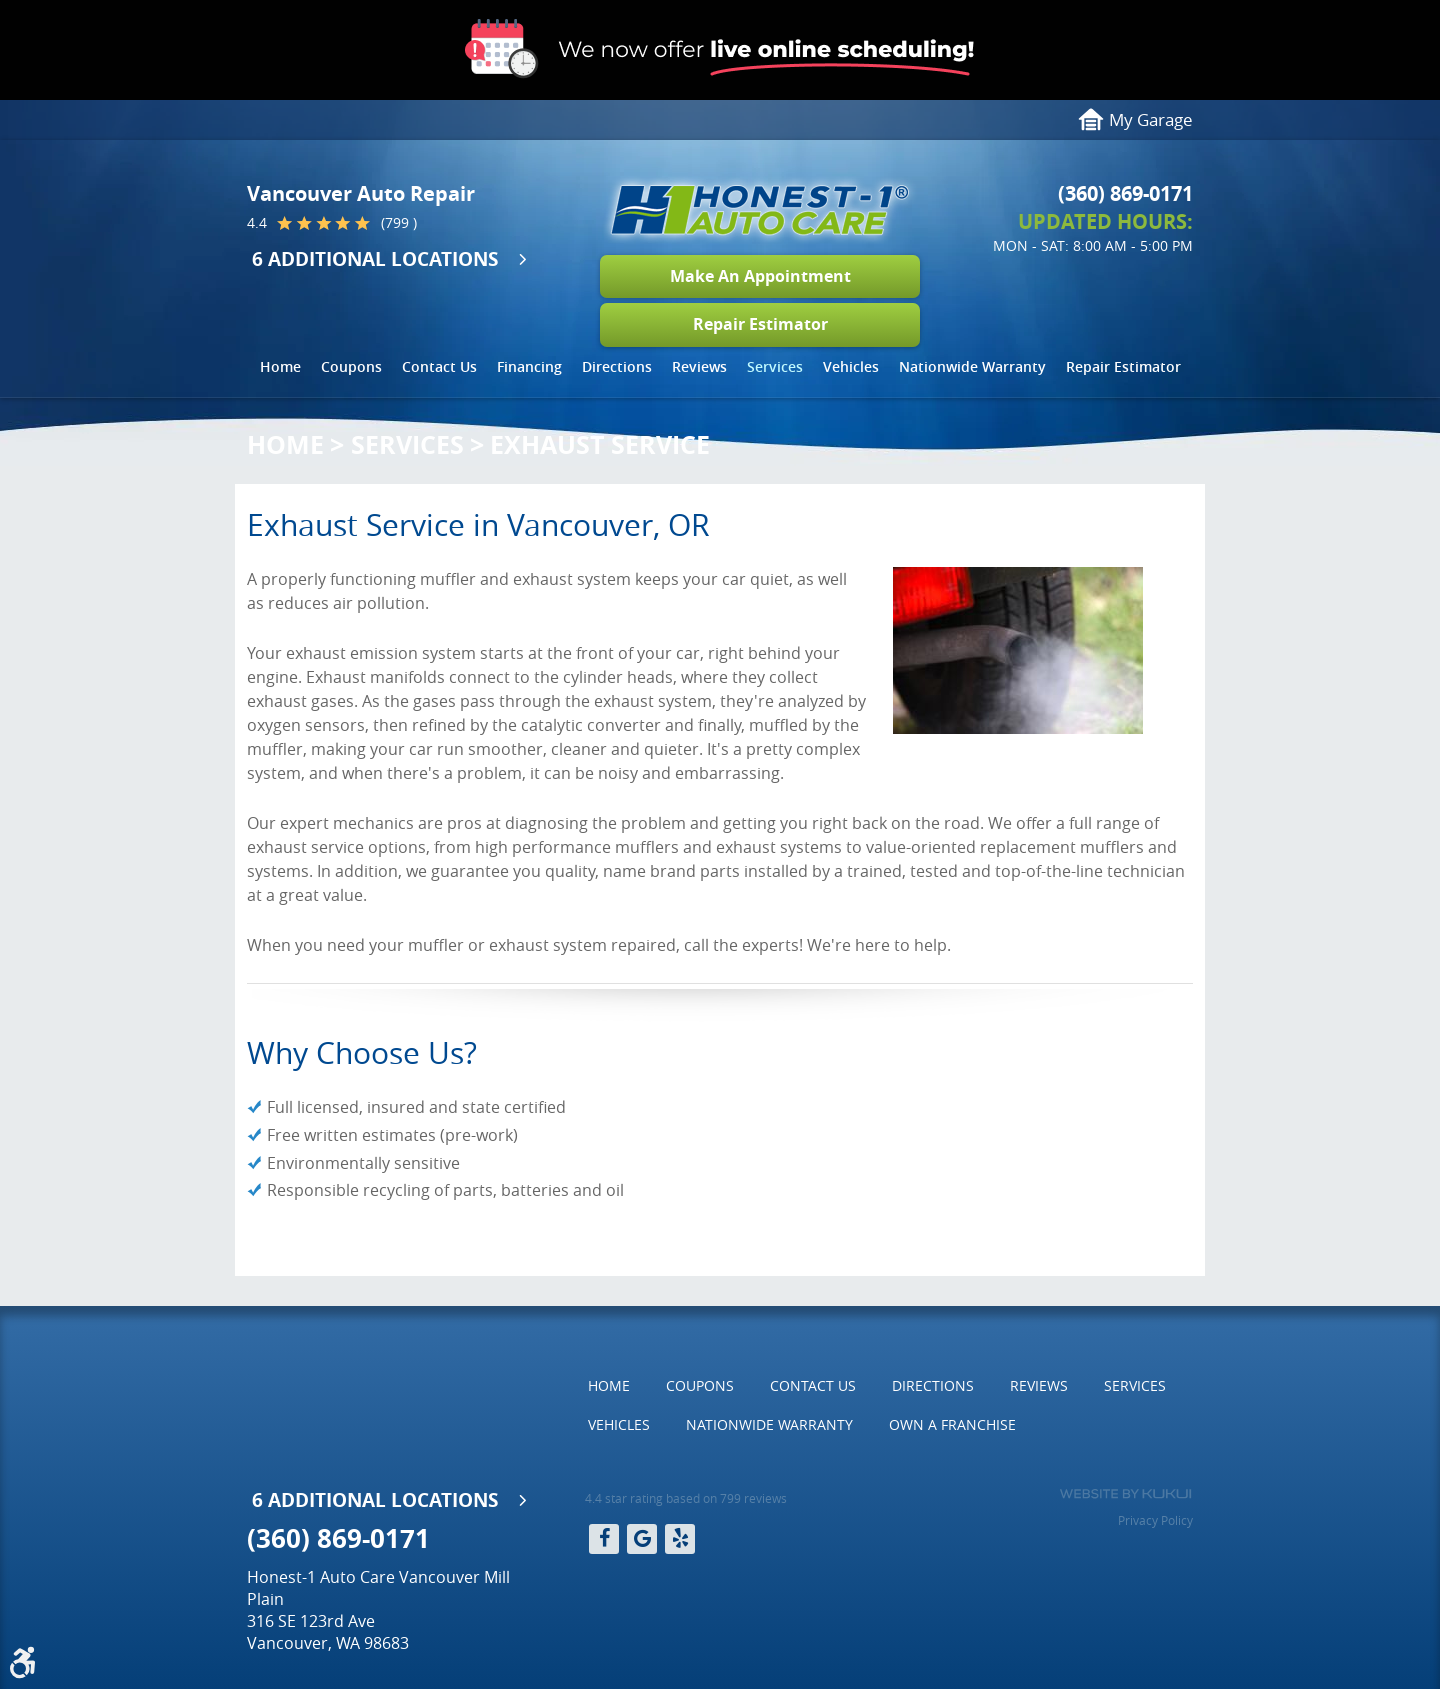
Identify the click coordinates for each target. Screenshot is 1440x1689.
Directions (617, 366)
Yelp (680, 1539)
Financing (529, 366)
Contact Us (439, 366)
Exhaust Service (600, 444)
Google (642, 1539)
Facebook (604, 1539)
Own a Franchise (952, 1424)
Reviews (699, 366)
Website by (1125, 1494)
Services (775, 366)
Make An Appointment (760, 276)
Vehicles (851, 366)
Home (280, 366)
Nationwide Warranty (972, 366)
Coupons (351, 366)
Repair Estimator (760, 324)
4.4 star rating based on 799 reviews (686, 1498)
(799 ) (399, 223)
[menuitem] (280, 367)
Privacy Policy (1155, 1520)
